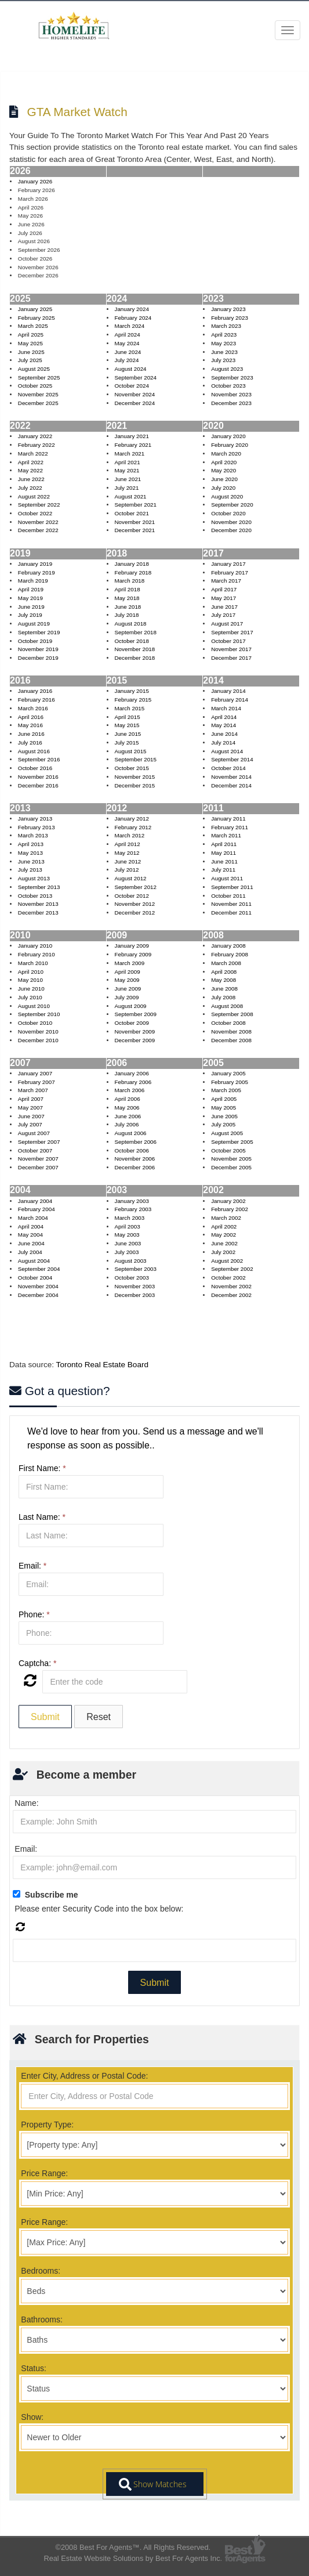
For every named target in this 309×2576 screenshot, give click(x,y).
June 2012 (127, 861)
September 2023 (232, 377)
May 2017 (223, 598)
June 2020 (224, 479)
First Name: (42, 1468)
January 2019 (35, 564)
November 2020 (231, 522)
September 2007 (39, 1142)
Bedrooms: (40, 2270)
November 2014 (231, 777)
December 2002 (231, 1295)
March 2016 (33, 708)
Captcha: (37, 1663)
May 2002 (223, 1234)
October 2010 (35, 1023)
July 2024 (126, 360)
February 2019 (36, 572)
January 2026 (35, 181)
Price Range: (44, 2173)
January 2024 (131, 309)
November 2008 (231, 1031)
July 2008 (223, 997)
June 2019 (31, 607)
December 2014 (231, 785)
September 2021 (135, 504)
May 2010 (30, 980)
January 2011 (228, 818)
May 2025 (30, 343)
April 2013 (30, 844)
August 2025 (34, 369)
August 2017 (227, 623)
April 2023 (224, 334)
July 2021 (126, 488)
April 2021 (127, 462)
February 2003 (132, 1209)
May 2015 (126, 725)
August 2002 (227, 1261)
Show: (32, 2417)
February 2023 (229, 318)
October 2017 (228, 641)
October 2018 (131, 641)
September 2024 (135, 377)
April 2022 (30, 462)
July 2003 (126, 1252)
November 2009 (134, 1031)
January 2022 (35, 436)
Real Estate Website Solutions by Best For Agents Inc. (132, 2558)
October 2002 (228, 1277)
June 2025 (31, 352)
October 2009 (131, 1023)
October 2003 (131, 1277)
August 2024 (130, 369)
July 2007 (30, 1124)
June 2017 (224, 607)
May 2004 (30, 1234)
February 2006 (132, 1082)
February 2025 (36, 318)
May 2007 (30, 1107)
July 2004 (30, 1252)
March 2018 (129, 580)
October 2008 (228, 1023)
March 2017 (226, 580)
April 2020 (224, 462)
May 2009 (126, 980)
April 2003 (127, 1226)
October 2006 (131, 1150)
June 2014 (224, 734)
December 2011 (231, 912)
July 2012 (126, 869)
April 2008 (224, 972)
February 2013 (36, 827)
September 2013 (39, 887)
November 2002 (231, 1286)
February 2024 (132, 318)
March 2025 (33, 326)
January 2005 (228, 1073)
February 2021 (132, 445)
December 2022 (38, 530)
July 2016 (30, 742)
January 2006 (131, 1073)
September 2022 (39, 504)
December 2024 (134, 403)
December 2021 (134, 530)
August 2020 (227, 496)
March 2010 (33, 963)
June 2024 (127, 352)
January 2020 (228, 436)
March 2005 (226, 1090)
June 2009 (127, 988)
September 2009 (135, 1014)
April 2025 (30, 334)
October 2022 (35, 513)
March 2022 (33, 453)
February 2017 (229, 572)
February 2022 (36, 445)
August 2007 (34, 1133)
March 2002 (226, 1218)
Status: (33, 2368)
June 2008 (224, 988)
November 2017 (231, 649)
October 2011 (228, 896)
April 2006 (127, 1099)
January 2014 (228, 691)
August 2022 (34, 496)
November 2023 (231, 394)
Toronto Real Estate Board (102, 1364)
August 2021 (130, 496)
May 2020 (223, 470)
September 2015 (135, 759)
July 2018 (126, 615)
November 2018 (134, 649)
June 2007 (31, 1116)
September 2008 (232, 1014)
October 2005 (228, 1150)
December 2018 (134, 658)
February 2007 (36, 1082)
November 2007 (38, 1158)
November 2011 (231, 904)
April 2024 (127, 334)
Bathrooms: (42, 2319)
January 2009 (131, 945)
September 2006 (135, 1142)
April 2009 (127, 972)
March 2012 (129, 835)
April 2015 (127, 717)
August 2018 (130, 623)
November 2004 (38, 1286)
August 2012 (130, 878)
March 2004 (33, 1218)
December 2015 (134, 785)
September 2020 (232, 504)
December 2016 (38, 785)
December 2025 (38, 403)
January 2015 (131, 691)
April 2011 (224, 844)
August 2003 (130, 1261)
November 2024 (134, 394)
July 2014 (223, 742)
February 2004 (36, 1209)
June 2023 (224, 352)
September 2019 (39, 632)
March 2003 (129, 1218)
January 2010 (35, 945)
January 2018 (131, 564)
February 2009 (132, 954)
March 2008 (226, 963)
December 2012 (134, 912)
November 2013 (38, 904)
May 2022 (30, 470)
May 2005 (223, 1107)
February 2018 (132, 572)
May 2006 (126, 1107)
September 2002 (232, 1269)
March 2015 (129, 708)
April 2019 (30, 589)
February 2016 (36, 699)
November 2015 (134, 777)
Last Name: (42, 1517)
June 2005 (224, 1116)
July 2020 (223, 488)
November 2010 (38, 1031)
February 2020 (229, 445)
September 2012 (135, 887)
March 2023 (226, 326)
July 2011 (223, 869)
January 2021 (131, 436)
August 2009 (130, 1006)
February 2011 (229, 827)
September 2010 (39, 1014)
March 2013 (33, 835)
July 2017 (223, 615)
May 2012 (126, 853)
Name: (26, 1803)
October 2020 (228, 513)
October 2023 (228, 385)
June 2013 (31, 861)
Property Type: (47, 2124)
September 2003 (135, 1269)
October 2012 (131, 896)
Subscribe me (51, 1894)
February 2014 (229, 699)
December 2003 (134, 1295)
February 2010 (36, 954)
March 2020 (226, 453)
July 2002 (223, 1252)
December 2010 (38, 1040)
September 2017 (232, 632)
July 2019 (30, 615)
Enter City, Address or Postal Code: (84, 2075)
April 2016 (30, 717)
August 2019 (34, 623)
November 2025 (38, 394)
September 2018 (135, 632)
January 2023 (228, 309)
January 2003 (131, 1201)
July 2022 (30, 488)
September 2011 (232, 887)
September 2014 (232, 759)
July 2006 (126, 1124)
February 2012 (132, 827)
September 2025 (39, 377)
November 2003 (134, 1286)
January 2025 (35, 309)
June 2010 (31, 988)
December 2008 (231, 1040)
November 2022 (38, 522)
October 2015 (131, 768)
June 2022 (31, 479)
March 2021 (129, 453)
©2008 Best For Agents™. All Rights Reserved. (132, 2547)
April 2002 (224, 1226)
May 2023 (223, 343)
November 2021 (134, 522)
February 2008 (229, 954)
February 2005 (229, 1082)
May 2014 (223, 725)
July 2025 (30, 360)
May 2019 (30, 598)
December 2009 (134, 1040)
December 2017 (231, 658)
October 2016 (35, 768)
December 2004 (38, 1295)
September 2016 (39, 759)
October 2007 (35, 1150)
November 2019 (38, 649)
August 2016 (34, 751)
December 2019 (38, 658)
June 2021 (127, 479)
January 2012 (131, 818)
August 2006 (130, 1133)
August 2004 (34, 1261)
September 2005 (232, 1142)
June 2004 (31, 1243)
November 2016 (38, 777)
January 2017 (228, 564)
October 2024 (131, 385)
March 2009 (129, 963)
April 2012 (127, 844)
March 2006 (129, 1090)
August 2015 (130, 751)
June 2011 (224, 861)
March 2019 (33, 580)
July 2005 (223, 1124)
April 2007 (30, 1099)
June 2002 (224, 1243)
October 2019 (35, 641)
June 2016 (31, 734)
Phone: (34, 1614)
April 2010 (30, 972)
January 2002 (228, 1201)
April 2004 (30, 1226)
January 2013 (35, 818)
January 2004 (35, 1201)
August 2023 (227, 369)
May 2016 (30, 725)
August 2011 (227, 878)
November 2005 (231, 1158)
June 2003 (127, 1243)
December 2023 (231, 403)
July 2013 (30, 869)
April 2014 (224, 717)
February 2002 (229, 1209)
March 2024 (129, 326)
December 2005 (231, 1167)
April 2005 (224, 1099)
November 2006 (134, 1158)
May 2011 (223, 853)
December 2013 (38, 912)
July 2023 (223, 360)
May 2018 (126, 598)
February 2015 (132, 699)
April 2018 (127, 589)
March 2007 (33, 1090)
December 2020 (231, 530)
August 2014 (227, 751)
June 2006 (127, 1116)
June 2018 (127, 607)
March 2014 (226, 708)
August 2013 (34, 878)
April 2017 (224, 589)
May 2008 (223, 980)
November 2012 (134, 904)
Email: (32, 1565)
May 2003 (126, 1234)
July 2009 (126, 997)
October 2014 (228, 768)
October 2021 (131, 513)
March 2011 (226, 835)
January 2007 (35, 1073)
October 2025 (35, 385)
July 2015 (126, 742)
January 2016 (35, 691)
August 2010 (34, 1006)
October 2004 (35, 1277)
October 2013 (35, 896)
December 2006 (134, 1167)
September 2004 (39, 1269)
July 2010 (30, 997)
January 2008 (228, 945)
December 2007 (38, 1167)
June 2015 (127, 734)
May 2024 (126, 343)
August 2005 (227, 1133)
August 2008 (227, 1006)
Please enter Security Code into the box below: (98, 1908)
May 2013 (30, 853)
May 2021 (126, 470)
